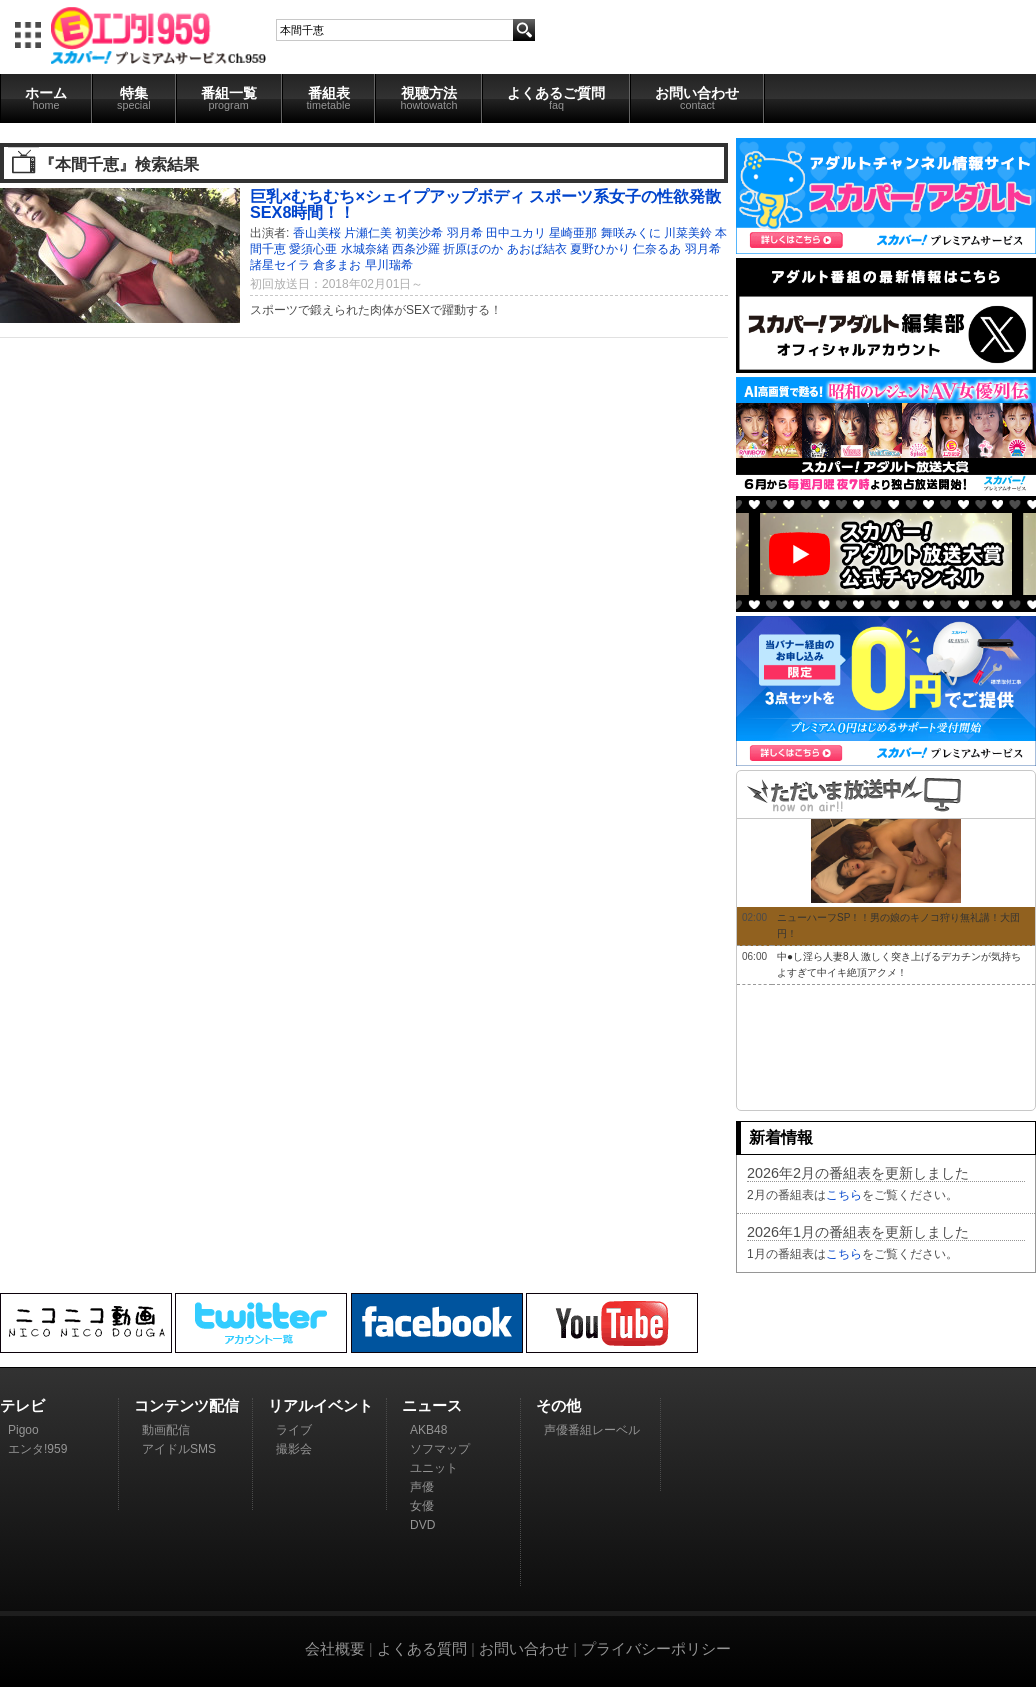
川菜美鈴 (688, 233)
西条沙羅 (416, 249)
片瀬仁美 (368, 233)
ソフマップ (440, 1449)
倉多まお (337, 265)
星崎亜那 (573, 233)
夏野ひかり (600, 249)
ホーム (46, 98)
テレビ (22, 1405)
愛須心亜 (313, 249)
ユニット (434, 1468)
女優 (422, 1506)
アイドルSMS (179, 1449)
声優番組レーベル (592, 1430)
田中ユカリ (516, 233)
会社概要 (335, 1648)
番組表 (329, 98)
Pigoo (23, 1430)
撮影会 (294, 1449)
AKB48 (428, 1430)
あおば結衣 (537, 249)
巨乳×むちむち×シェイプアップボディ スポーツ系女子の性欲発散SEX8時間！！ (485, 204)
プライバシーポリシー (656, 1648)
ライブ (294, 1430)
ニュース (432, 1405)
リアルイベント (320, 1405)
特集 (134, 98)
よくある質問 (422, 1648)
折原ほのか (473, 249)
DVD (422, 1525)
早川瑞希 (389, 265)
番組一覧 (229, 98)
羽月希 (465, 233)
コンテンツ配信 (186, 1405)
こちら (844, 1195)
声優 (422, 1487)
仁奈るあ (657, 249)
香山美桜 (317, 233)
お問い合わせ (697, 98)
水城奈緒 (365, 249)
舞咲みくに (631, 233)
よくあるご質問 (556, 98)
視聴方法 (428, 98)
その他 (558, 1405)
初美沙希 (419, 233)
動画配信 (166, 1430)
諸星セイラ (280, 265)
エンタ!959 (37, 1449)
